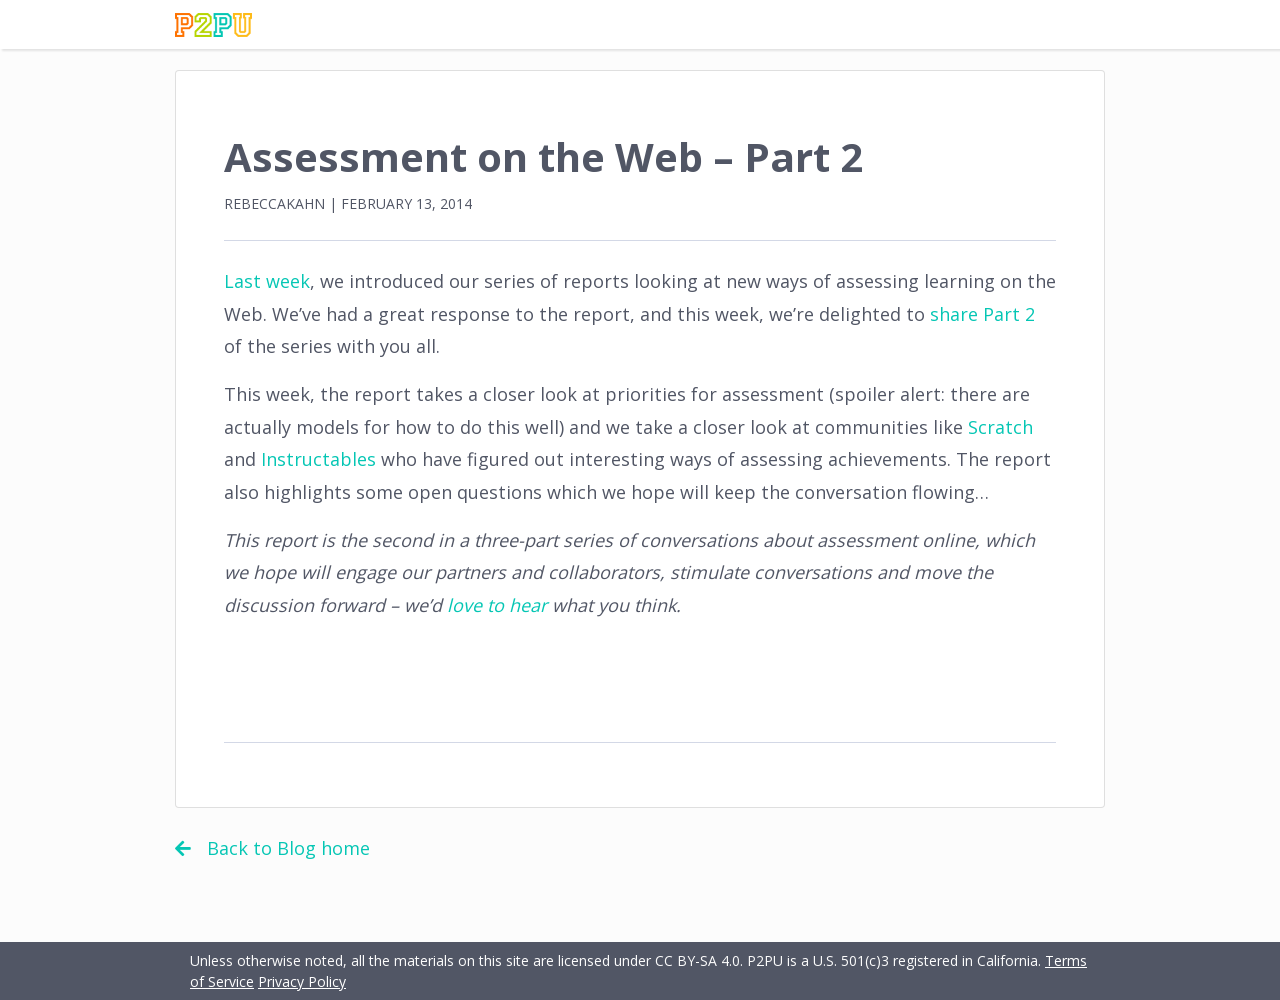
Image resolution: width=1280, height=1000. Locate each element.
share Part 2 (982, 314)
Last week (267, 281)
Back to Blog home (272, 848)
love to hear (497, 605)
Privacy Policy (302, 981)
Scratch (1000, 427)
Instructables (318, 459)
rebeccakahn (274, 203)
